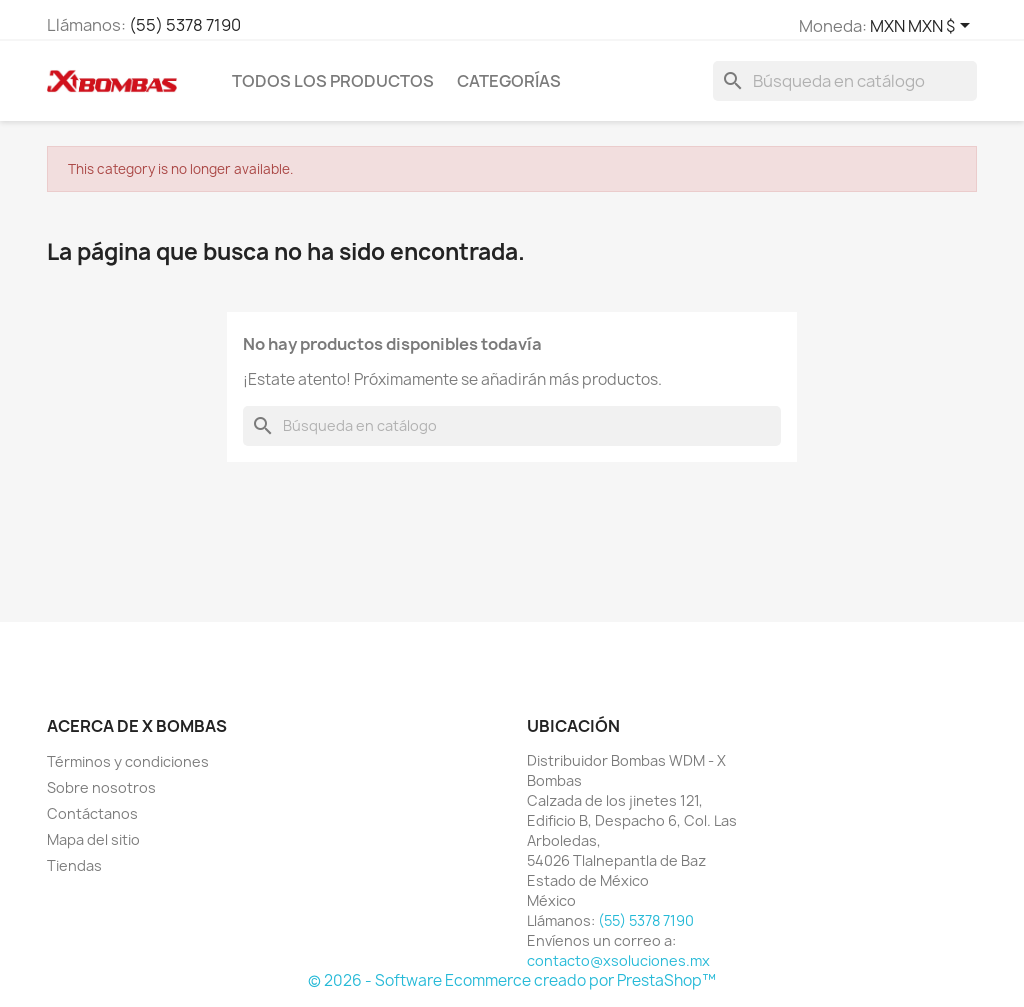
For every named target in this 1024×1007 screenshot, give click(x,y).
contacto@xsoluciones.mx (618, 960)
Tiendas (74, 865)
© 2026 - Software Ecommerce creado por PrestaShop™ (512, 980)
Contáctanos (92, 813)
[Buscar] (845, 81)
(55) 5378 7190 (185, 25)
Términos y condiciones (128, 761)
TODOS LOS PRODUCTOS (333, 81)
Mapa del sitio (93, 839)
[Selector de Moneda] (923, 27)
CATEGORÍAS (509, 81)
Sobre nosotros (101, 787)
